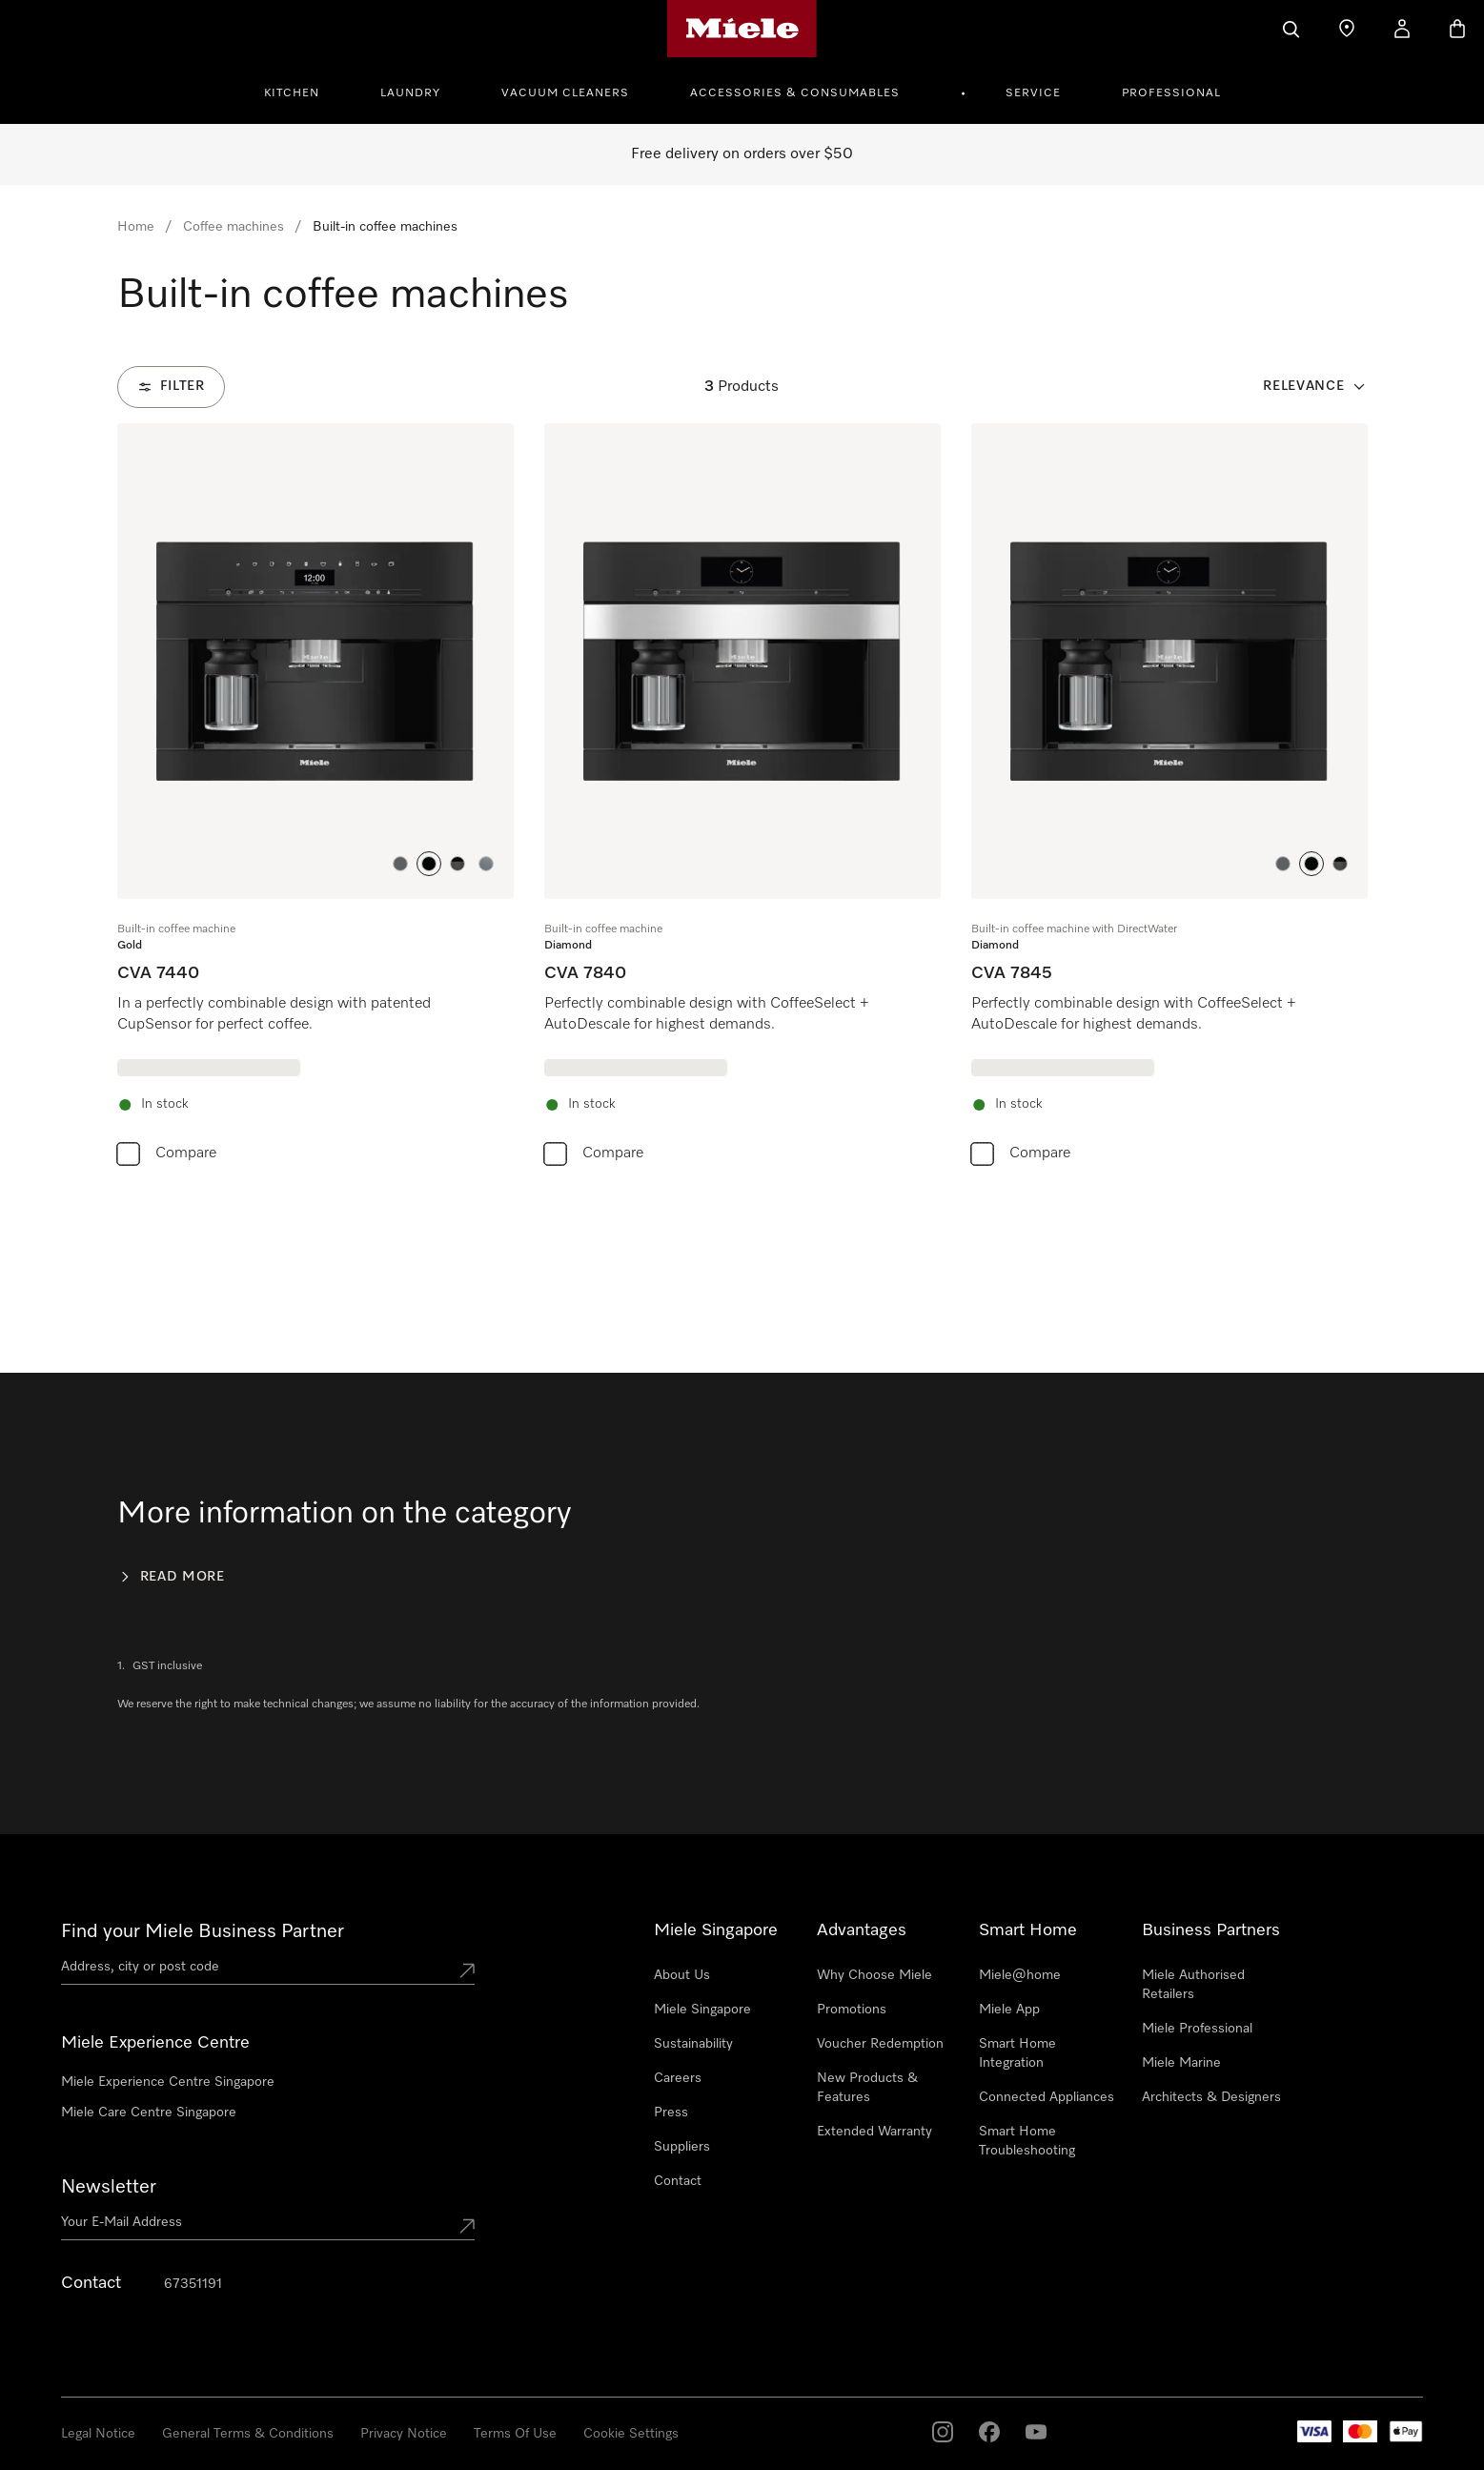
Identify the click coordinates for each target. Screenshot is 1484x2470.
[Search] (1291, 28)
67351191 (193, 2284)
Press (671, 2112)
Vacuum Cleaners (565, 93)
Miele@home (1020, 1975)
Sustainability (693, 2044)
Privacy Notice (403, 2433)
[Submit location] (467, 1970)
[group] (315, 798)
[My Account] (1402, 28)
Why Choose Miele (874, 1975)
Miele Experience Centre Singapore (167, 2082)
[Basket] (1457, 28)
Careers (677, 2078)
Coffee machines (233, 227)
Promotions (851, 2009)
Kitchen (291, 93)
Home (135, 227)
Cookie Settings (631, 2433)
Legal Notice (98, 2433)
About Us (682, 1975)
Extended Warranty (874, 2131)
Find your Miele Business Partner (202, 1931)
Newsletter (108, 2186)
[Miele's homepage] (742, 28)
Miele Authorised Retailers (1193, 1985)
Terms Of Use (515, 2433)
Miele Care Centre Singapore (148, 2112)
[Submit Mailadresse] (467, 2226)
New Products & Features (867, 2088)
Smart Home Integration (1017, 2053)
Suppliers (682, 2147)
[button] (400, 863)
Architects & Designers (1211, 2097)
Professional (1171, 93)
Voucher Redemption (880, 2044)
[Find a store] (1346, 28)
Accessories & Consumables (795, 93)
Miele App (1009, 2009)
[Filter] (171, 387)
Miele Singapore (702, 2009)
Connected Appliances (1046, 2097)
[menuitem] (302, 90)
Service (1033, 93)
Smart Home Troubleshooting (1027, 2141)
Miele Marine (1181, 2063)
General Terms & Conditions (248, 2433)
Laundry (410, 93)
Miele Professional (1197, 2028)
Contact (677, 2181)
